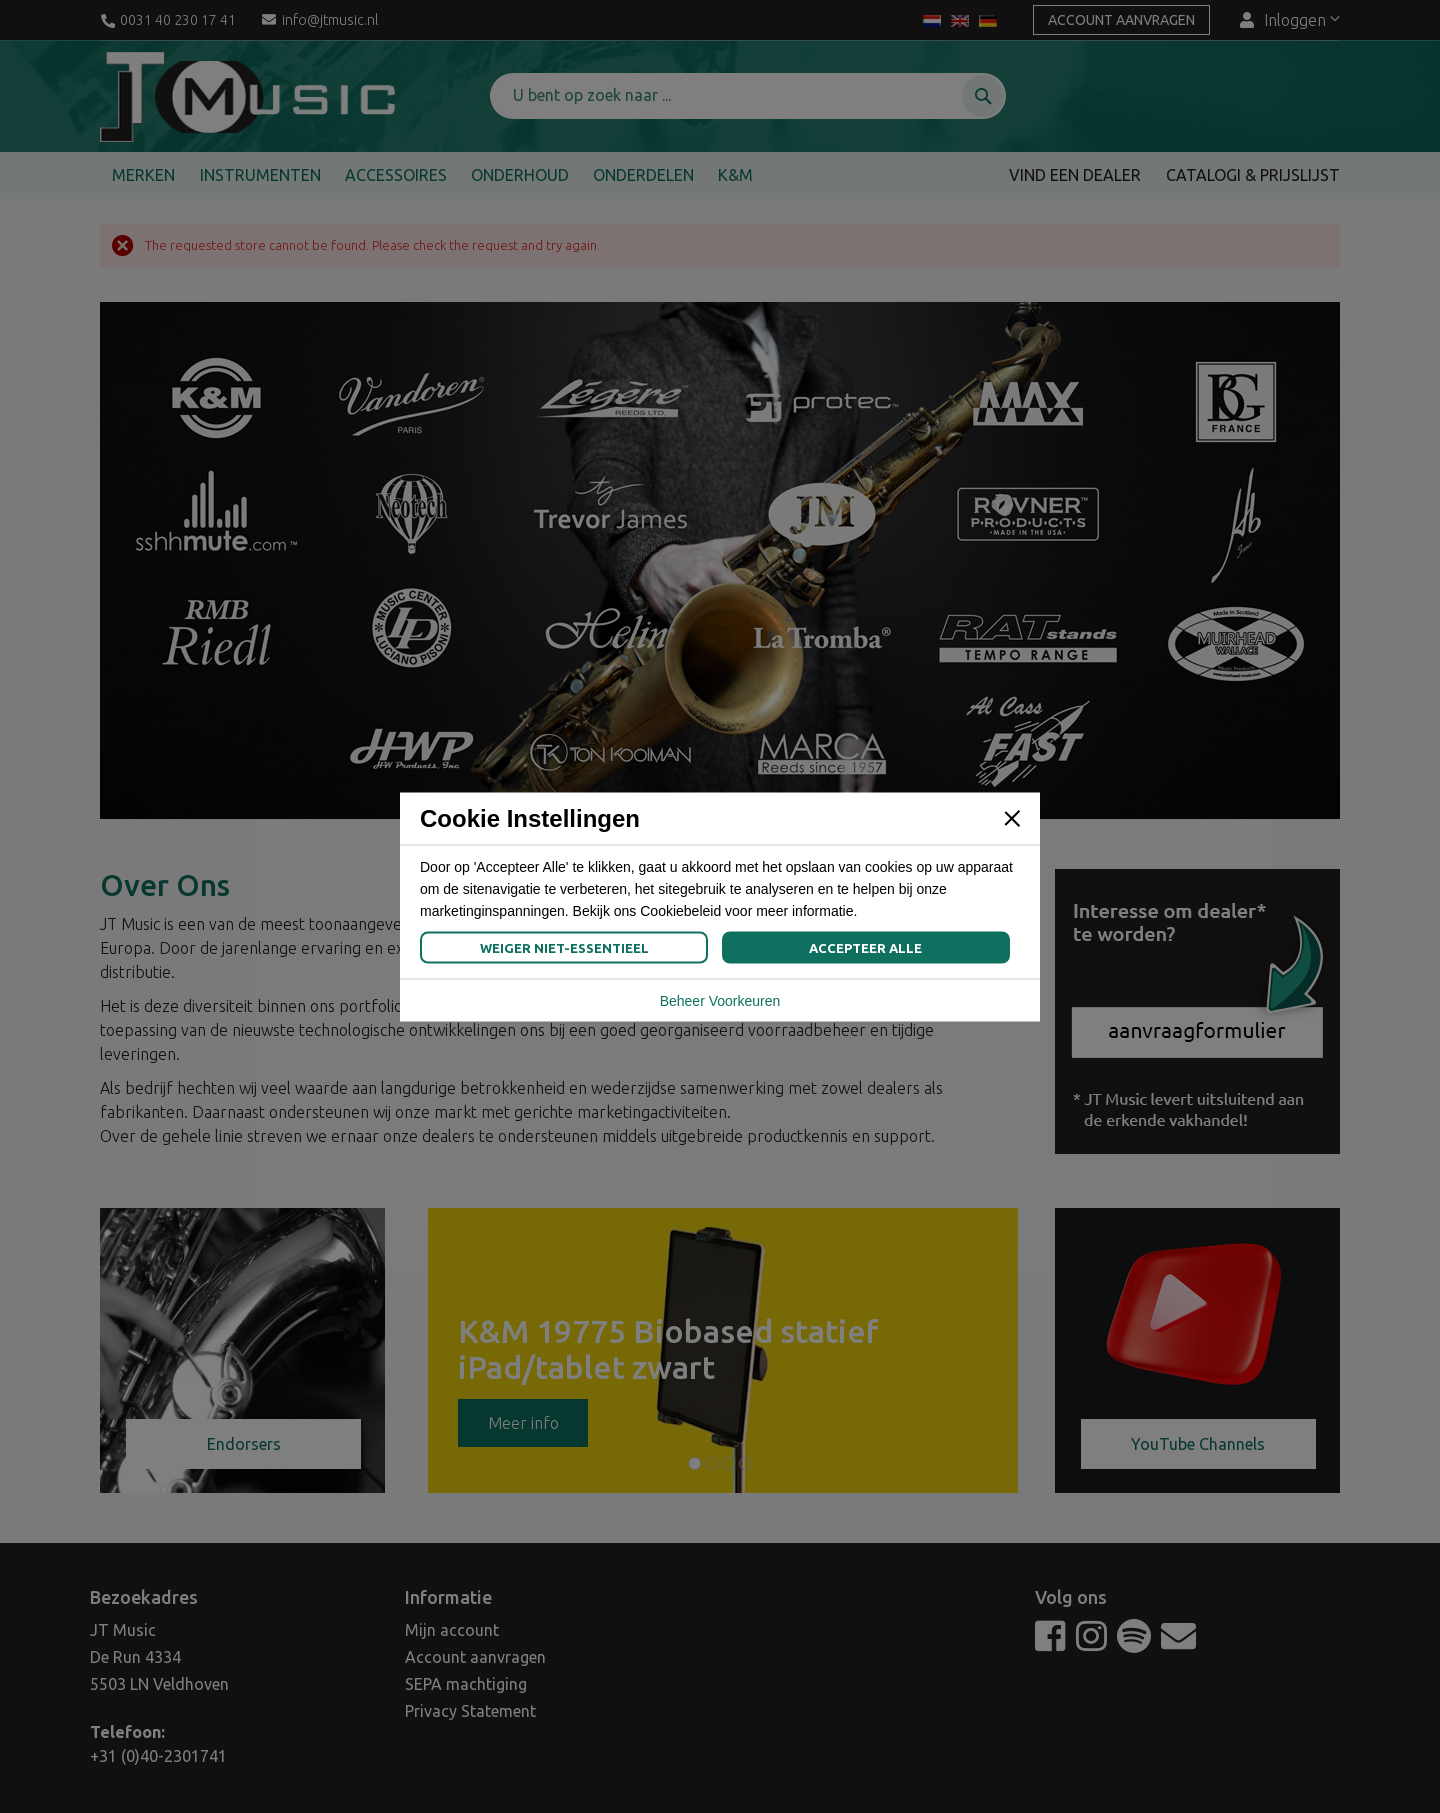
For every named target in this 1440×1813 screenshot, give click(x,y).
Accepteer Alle (865, 947)
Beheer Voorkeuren (720, 1000)
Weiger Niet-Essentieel (564, 947)
